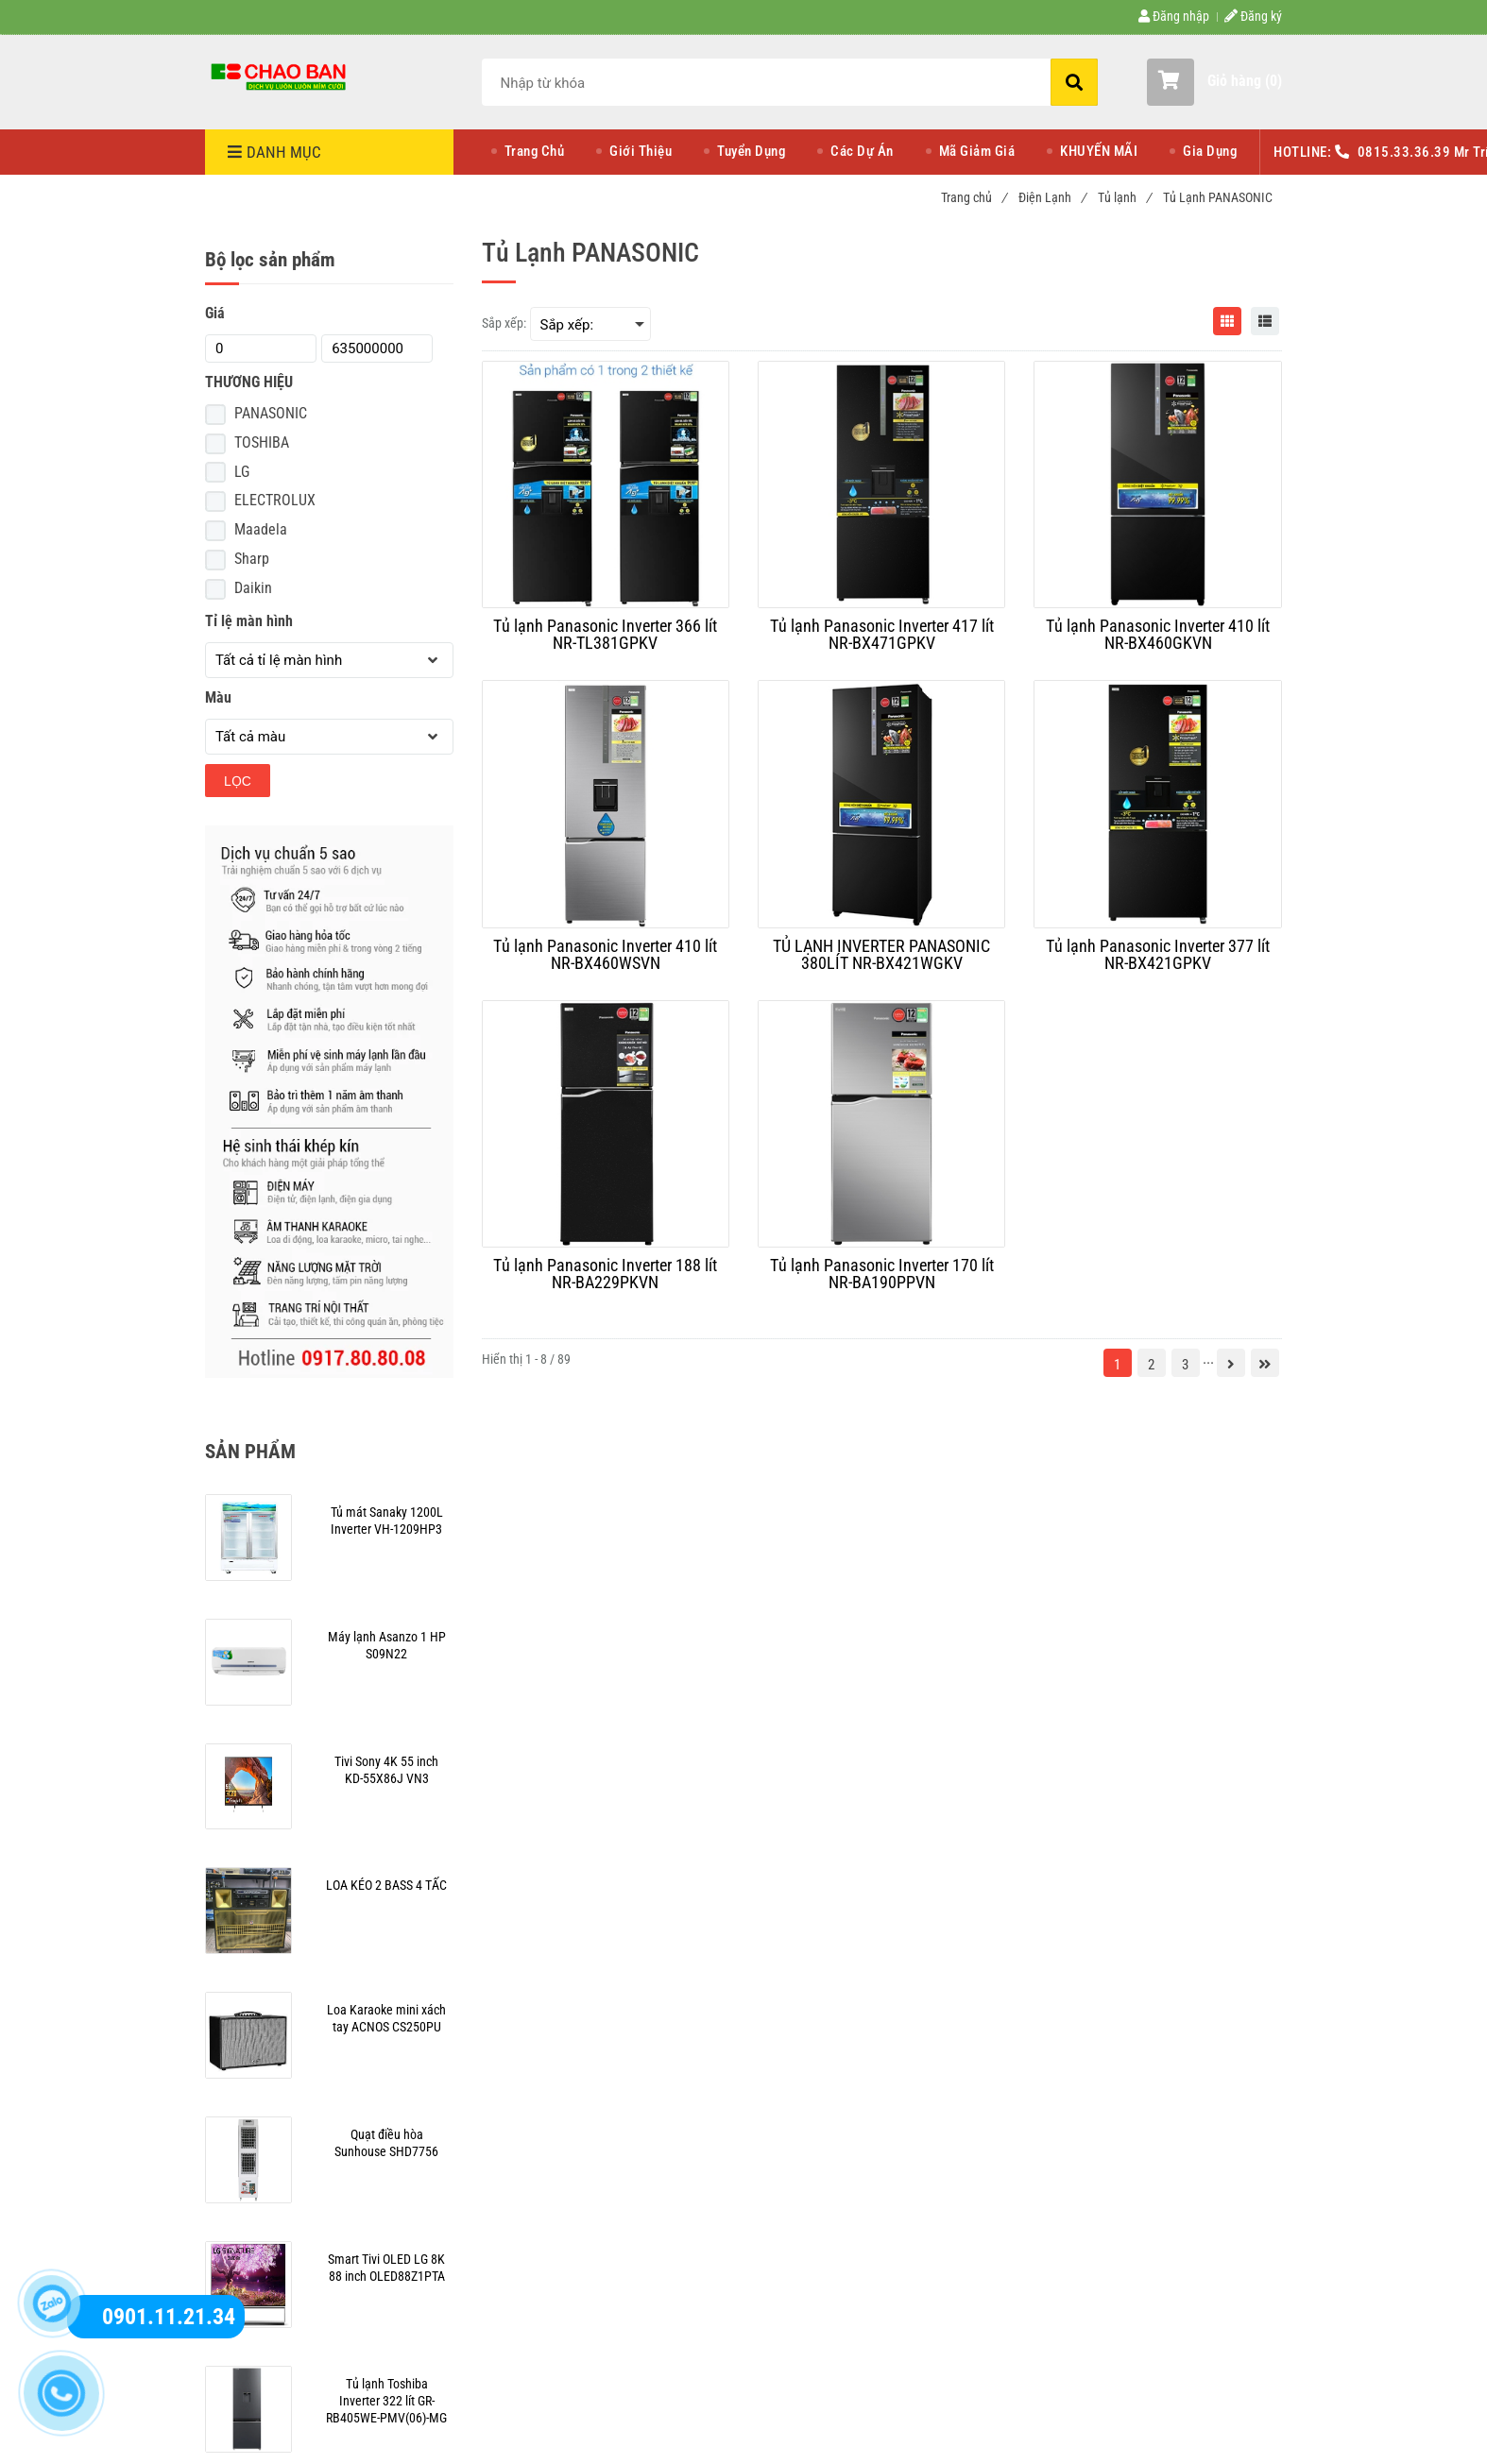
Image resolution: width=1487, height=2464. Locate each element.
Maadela (260, 529)
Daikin (253, 588)
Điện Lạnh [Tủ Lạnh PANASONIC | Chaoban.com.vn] (1051, 197)
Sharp (251, 559)
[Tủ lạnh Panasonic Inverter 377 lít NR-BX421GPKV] (1157, 955)
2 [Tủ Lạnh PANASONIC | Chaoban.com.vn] (1151, 1364)
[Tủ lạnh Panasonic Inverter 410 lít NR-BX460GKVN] (1157, 635)
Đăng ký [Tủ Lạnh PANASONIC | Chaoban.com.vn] (1253, 16)
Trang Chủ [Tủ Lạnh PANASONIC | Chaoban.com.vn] (534, 151)
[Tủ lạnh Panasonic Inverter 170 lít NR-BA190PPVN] (881, 1274)
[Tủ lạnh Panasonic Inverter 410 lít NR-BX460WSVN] (606, 955)
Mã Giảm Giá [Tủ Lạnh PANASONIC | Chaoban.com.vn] (977, 151)
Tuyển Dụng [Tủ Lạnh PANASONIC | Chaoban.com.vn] (751, 151)
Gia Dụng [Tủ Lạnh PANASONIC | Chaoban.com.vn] (1210, 151)
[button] (1214, 82)
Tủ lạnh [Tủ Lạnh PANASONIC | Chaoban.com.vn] (1124, 197)
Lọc (237, 781)
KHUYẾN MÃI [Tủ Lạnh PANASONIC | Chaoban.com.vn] (1098, 151)
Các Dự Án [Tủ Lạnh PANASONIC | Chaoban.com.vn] (862, 151)
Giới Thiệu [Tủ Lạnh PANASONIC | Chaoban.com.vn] (640, 151)
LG (241, 472)
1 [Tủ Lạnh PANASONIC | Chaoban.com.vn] (1117, 1364)
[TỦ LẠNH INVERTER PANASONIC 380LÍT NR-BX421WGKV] (881, 955)
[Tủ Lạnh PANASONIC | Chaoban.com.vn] (280, 76)
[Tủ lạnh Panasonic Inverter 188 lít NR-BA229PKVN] (606, 1274)
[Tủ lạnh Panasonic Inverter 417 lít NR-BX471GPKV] (881, 635)
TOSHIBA (261, 442)
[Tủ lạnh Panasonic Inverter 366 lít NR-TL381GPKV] (606, 635)
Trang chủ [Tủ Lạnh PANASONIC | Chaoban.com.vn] (973, 197)
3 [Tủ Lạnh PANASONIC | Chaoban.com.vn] (1185, 1364)
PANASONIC (270, 413)
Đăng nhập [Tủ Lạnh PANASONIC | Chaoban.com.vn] (1173, 16)
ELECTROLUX (275, 500)
